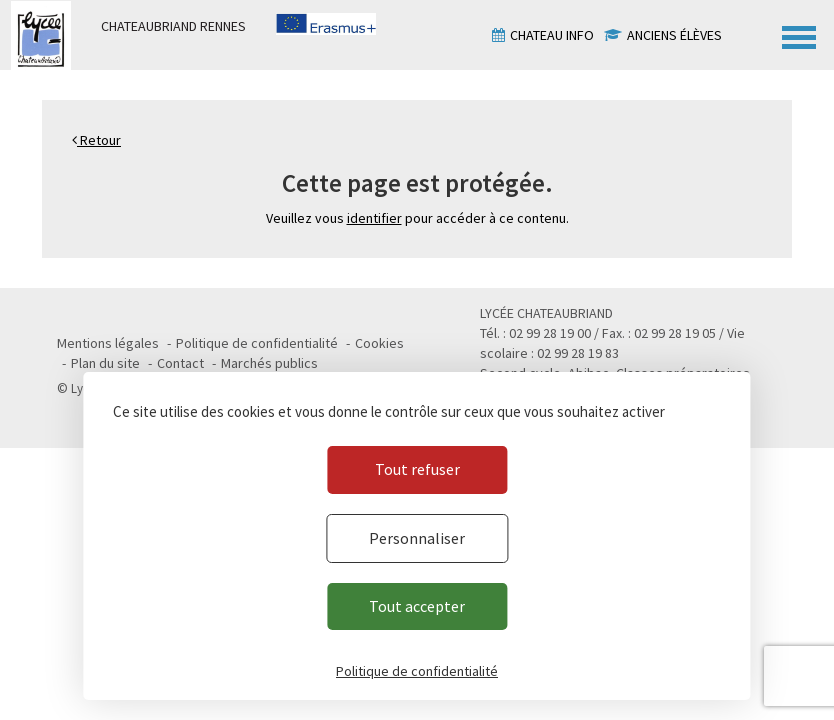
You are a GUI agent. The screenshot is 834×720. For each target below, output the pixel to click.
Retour (96, 140)
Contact (180, 363)
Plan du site (105, 363)
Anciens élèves (674, 35)
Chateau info (552, 35)
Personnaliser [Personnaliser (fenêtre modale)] (417, 538)
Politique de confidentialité (257, 343)
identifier (374, 218)
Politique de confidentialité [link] (417, 671)
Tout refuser (417, 469)
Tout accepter (417, 606)
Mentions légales (108, 343)
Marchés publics (269, 363)
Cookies (379, 343)
